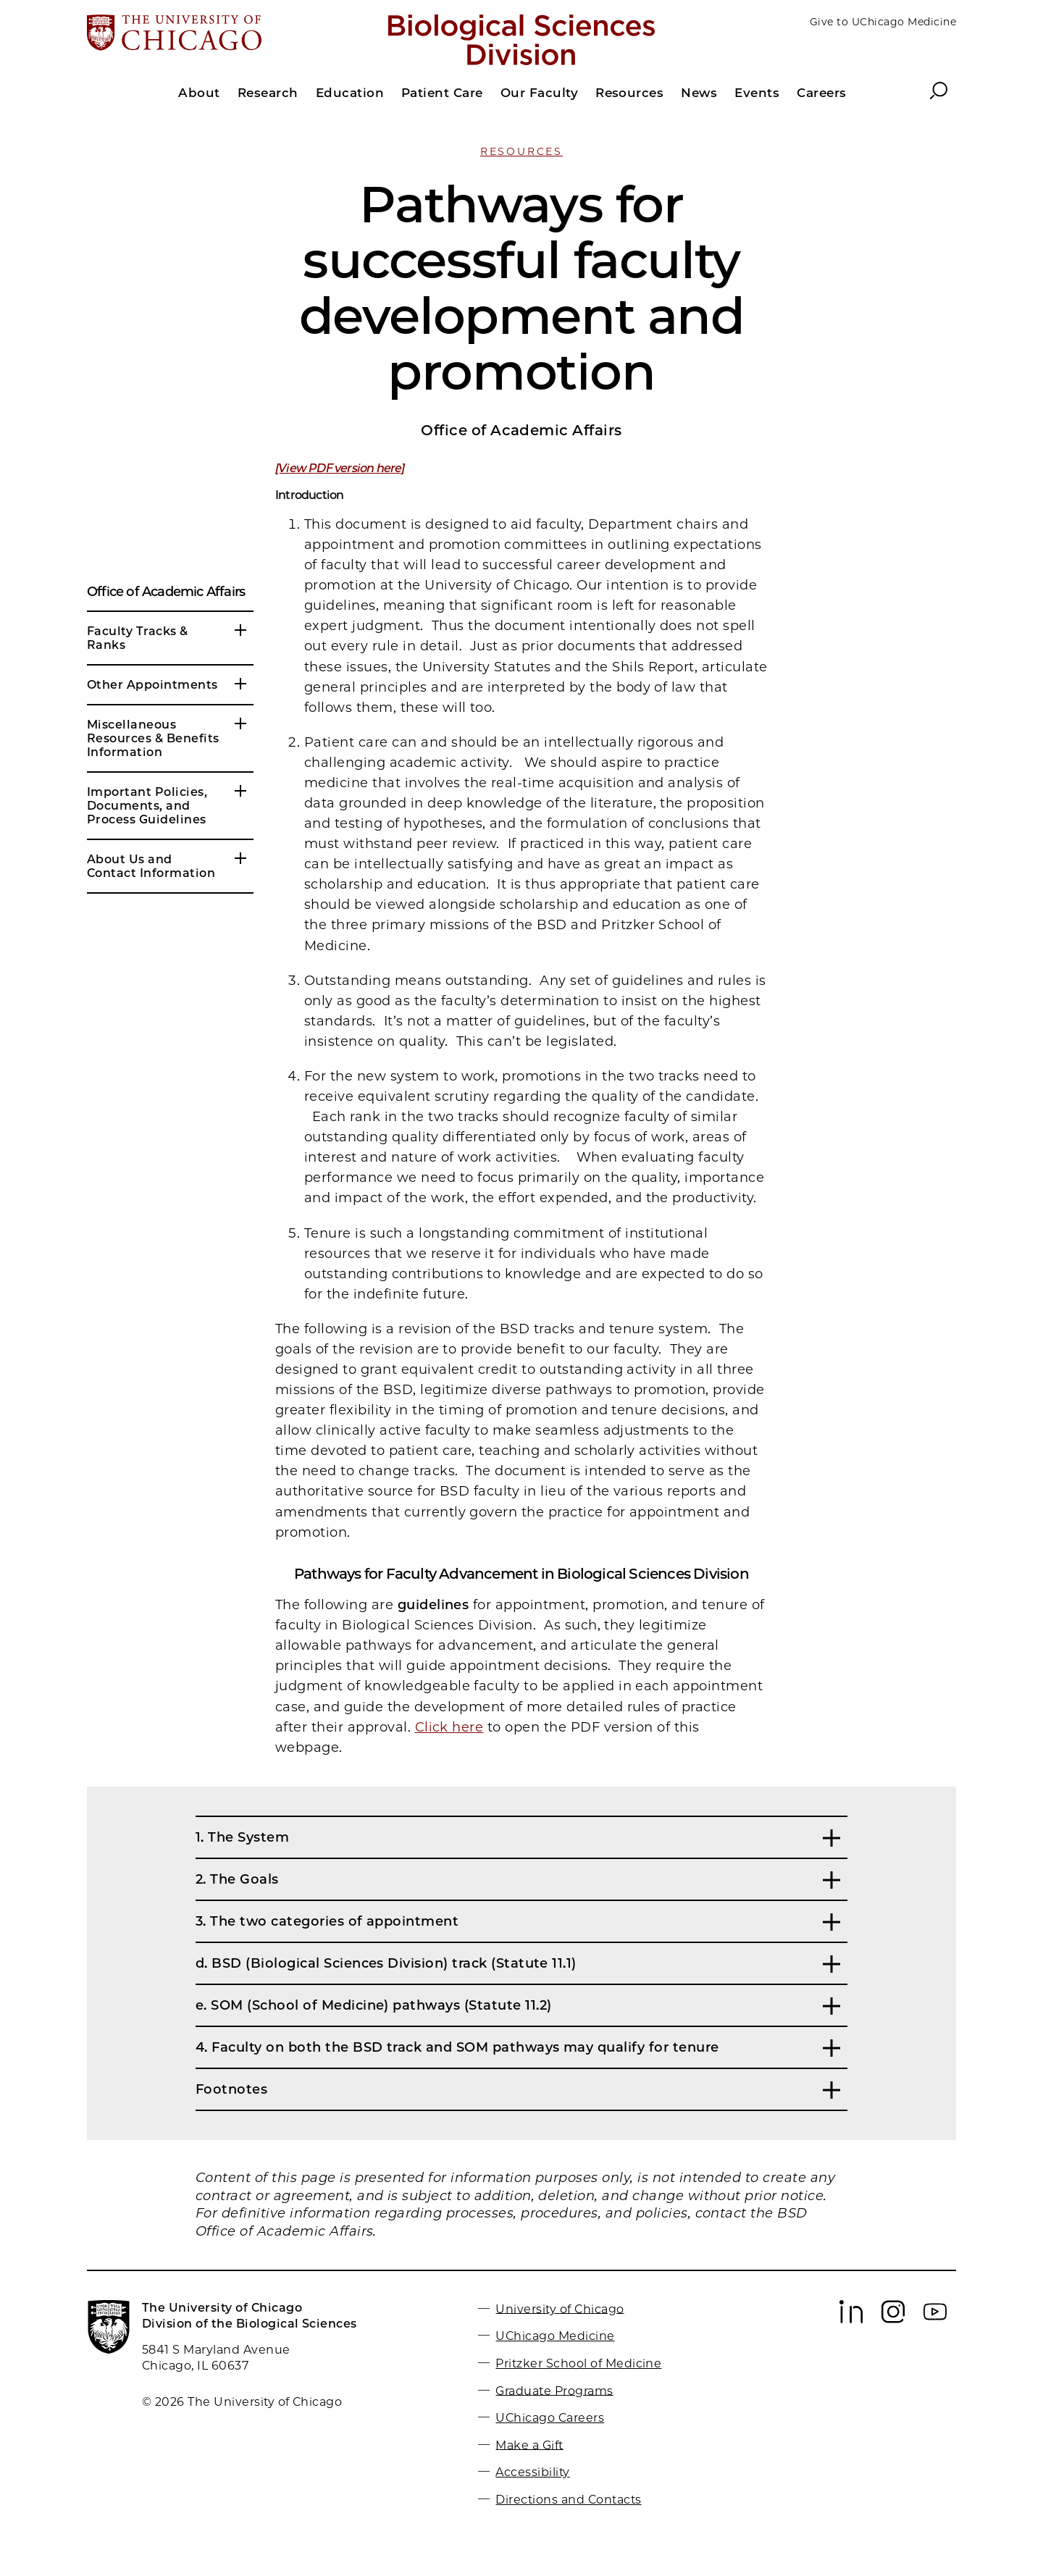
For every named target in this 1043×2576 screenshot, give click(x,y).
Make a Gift (529, 2444)
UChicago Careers (549, 2418)
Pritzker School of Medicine (578, 2363)
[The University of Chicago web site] (229, 34)
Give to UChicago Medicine (883, 21)
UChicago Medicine (554, 2336)
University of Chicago (559, 2308)
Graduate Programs (554, 2390)
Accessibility (532, 2472)
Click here (449, 1727)
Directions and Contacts (568, 2499)
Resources (521, 151)
